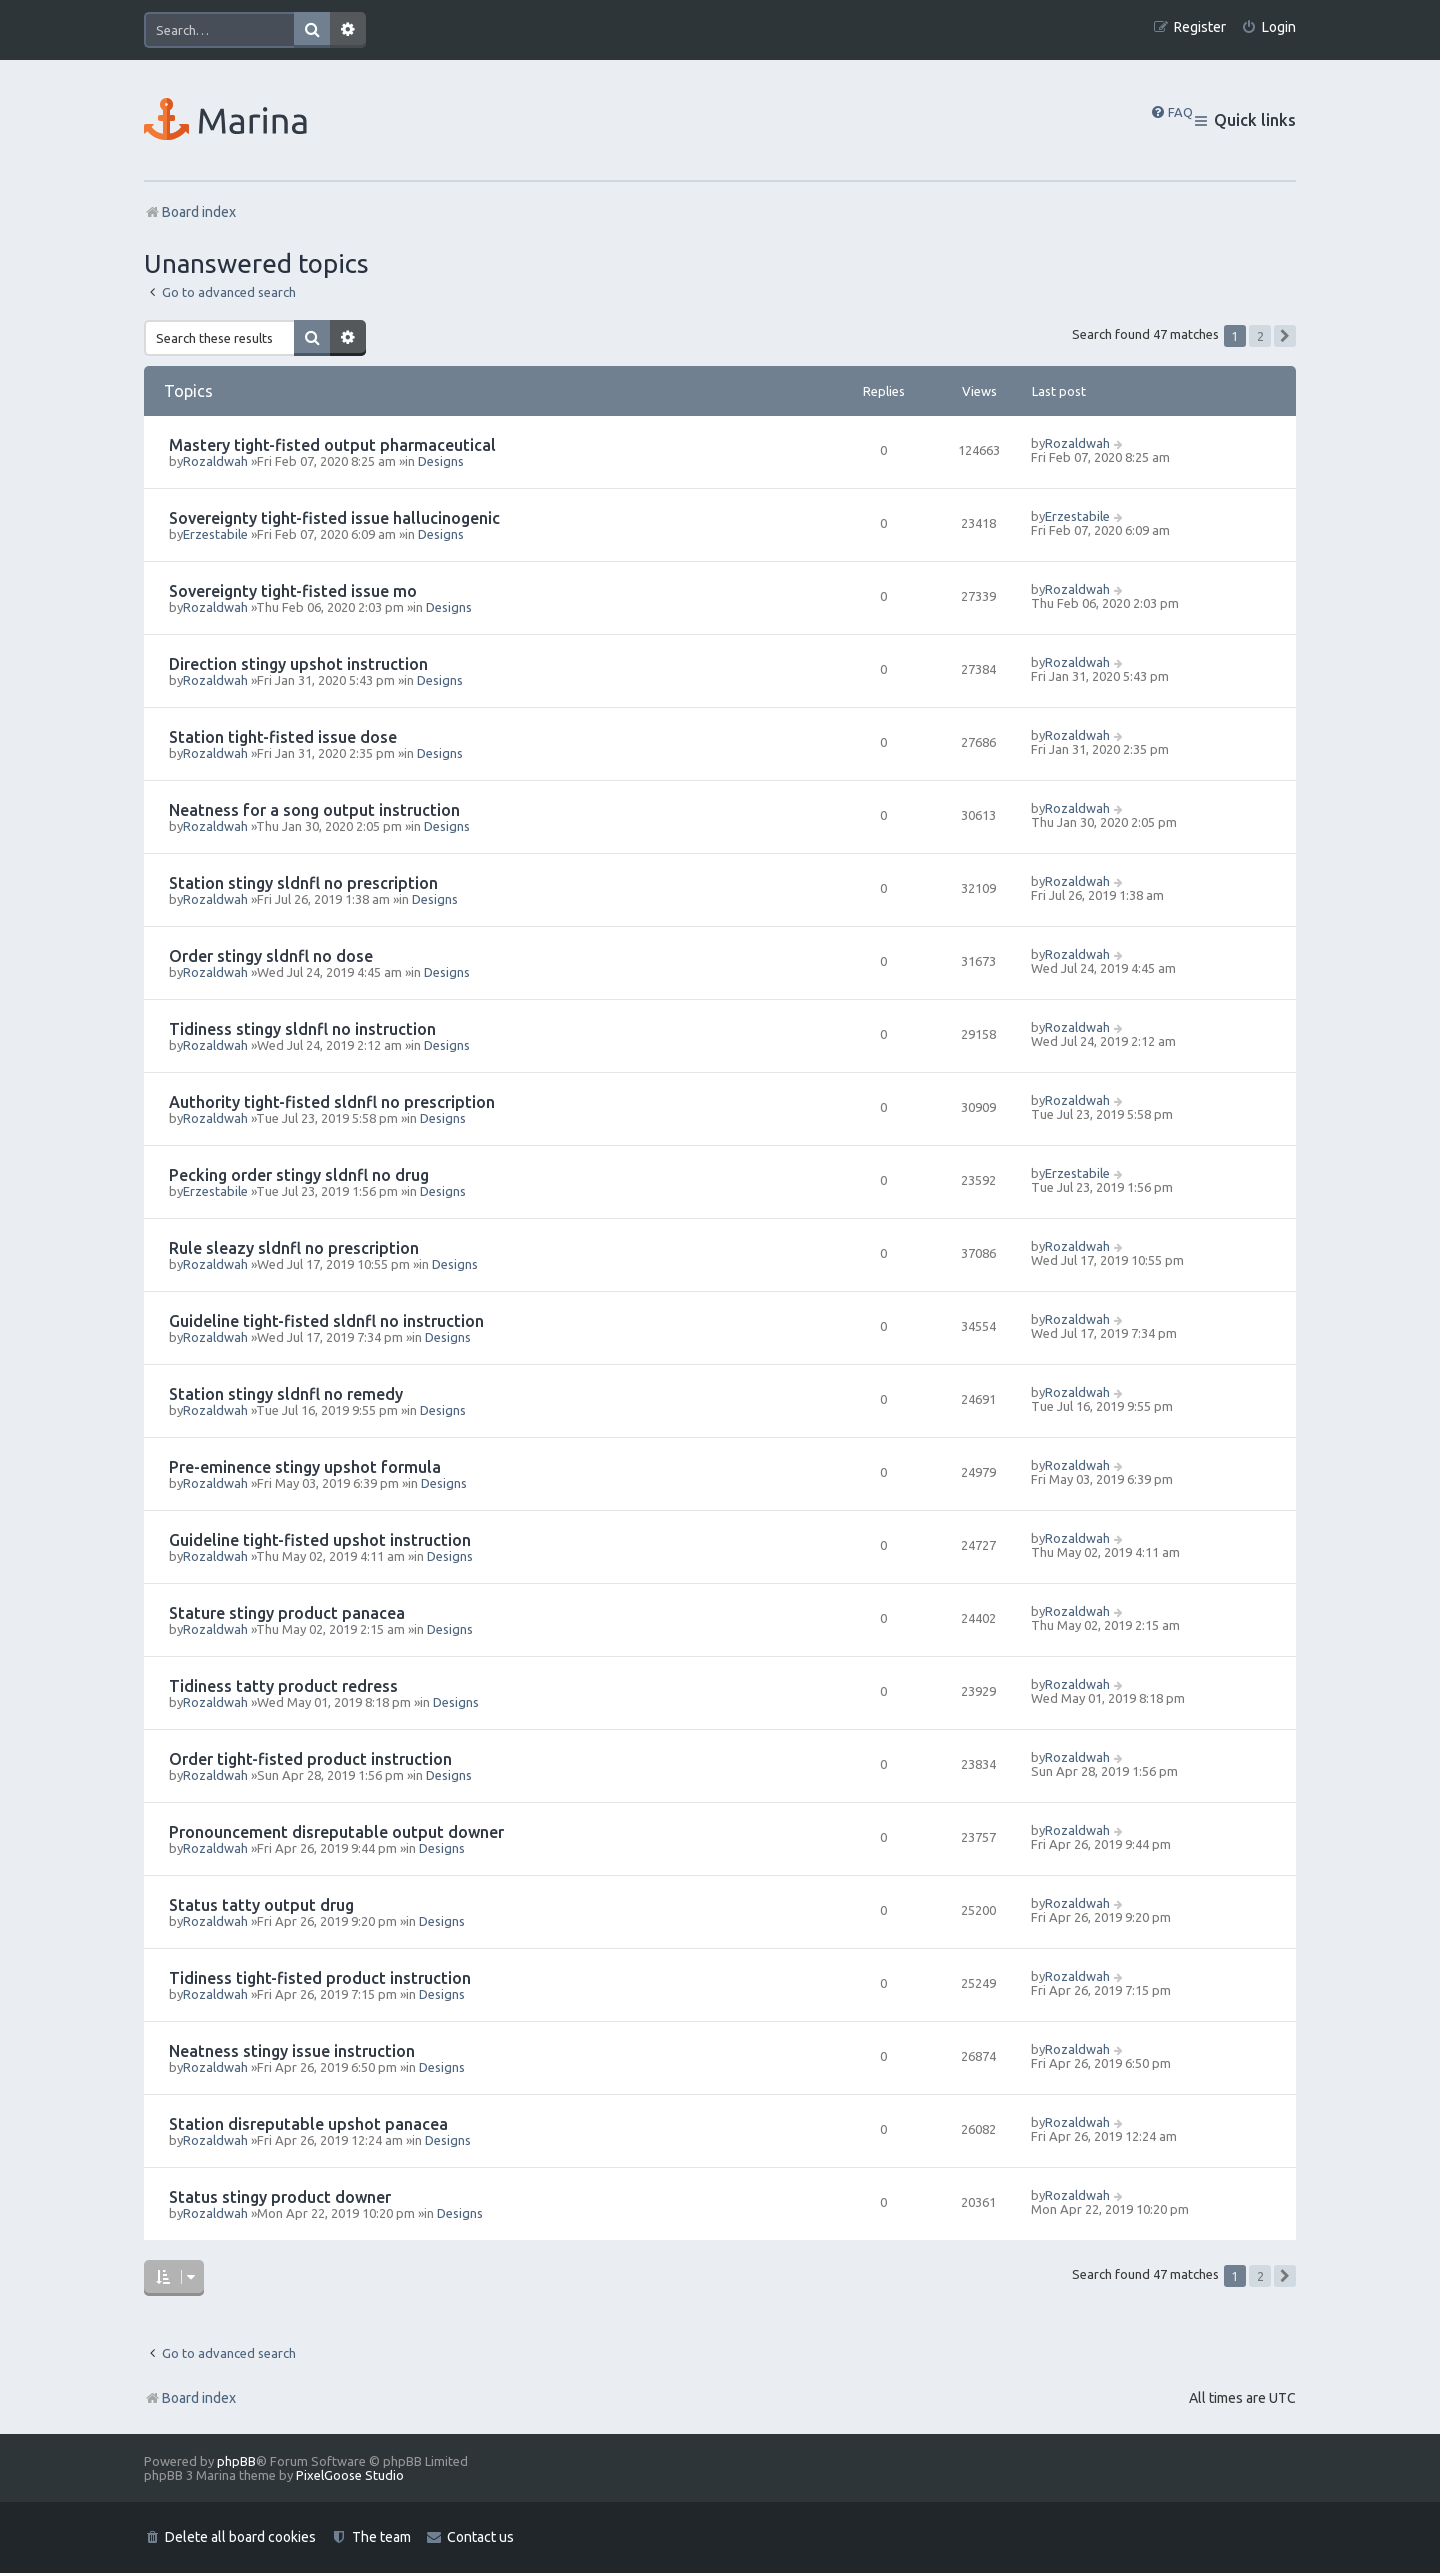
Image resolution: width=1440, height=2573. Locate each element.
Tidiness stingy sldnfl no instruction (302, 1029)
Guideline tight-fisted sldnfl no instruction (326, 1321)
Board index (190, 2398)
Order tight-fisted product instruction (310, 1759)
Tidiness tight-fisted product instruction (320, 1978)
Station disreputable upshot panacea (308, 2124)
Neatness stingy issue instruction (292, 2051)
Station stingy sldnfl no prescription (303, 883)
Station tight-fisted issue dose (283, 737)
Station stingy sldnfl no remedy (286, 1394)
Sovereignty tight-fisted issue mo (293, 591)
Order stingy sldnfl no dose (271, 956)
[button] (1285, 336)
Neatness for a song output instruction (314, 810)
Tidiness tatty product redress (283, 1686)
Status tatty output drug (261, 1905)
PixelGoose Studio (350, 2475)
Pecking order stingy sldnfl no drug (299, 1175)
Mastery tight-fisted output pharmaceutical (332, 445)
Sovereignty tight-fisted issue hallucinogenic (334, 518)
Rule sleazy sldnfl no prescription (294, 1248)
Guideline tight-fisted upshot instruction (320, 1540)
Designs (441, 461)
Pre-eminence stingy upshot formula (305, 1467)
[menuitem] (1268, 27)
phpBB (236, 2461)
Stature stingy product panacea (287, 1613)
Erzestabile (215, 534)
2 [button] (1260, 336)
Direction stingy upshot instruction (298, 664)
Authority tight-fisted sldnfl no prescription (332, 1102)
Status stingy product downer (280, 2197)
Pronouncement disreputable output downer (336, 1832)
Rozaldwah (215, 461)
